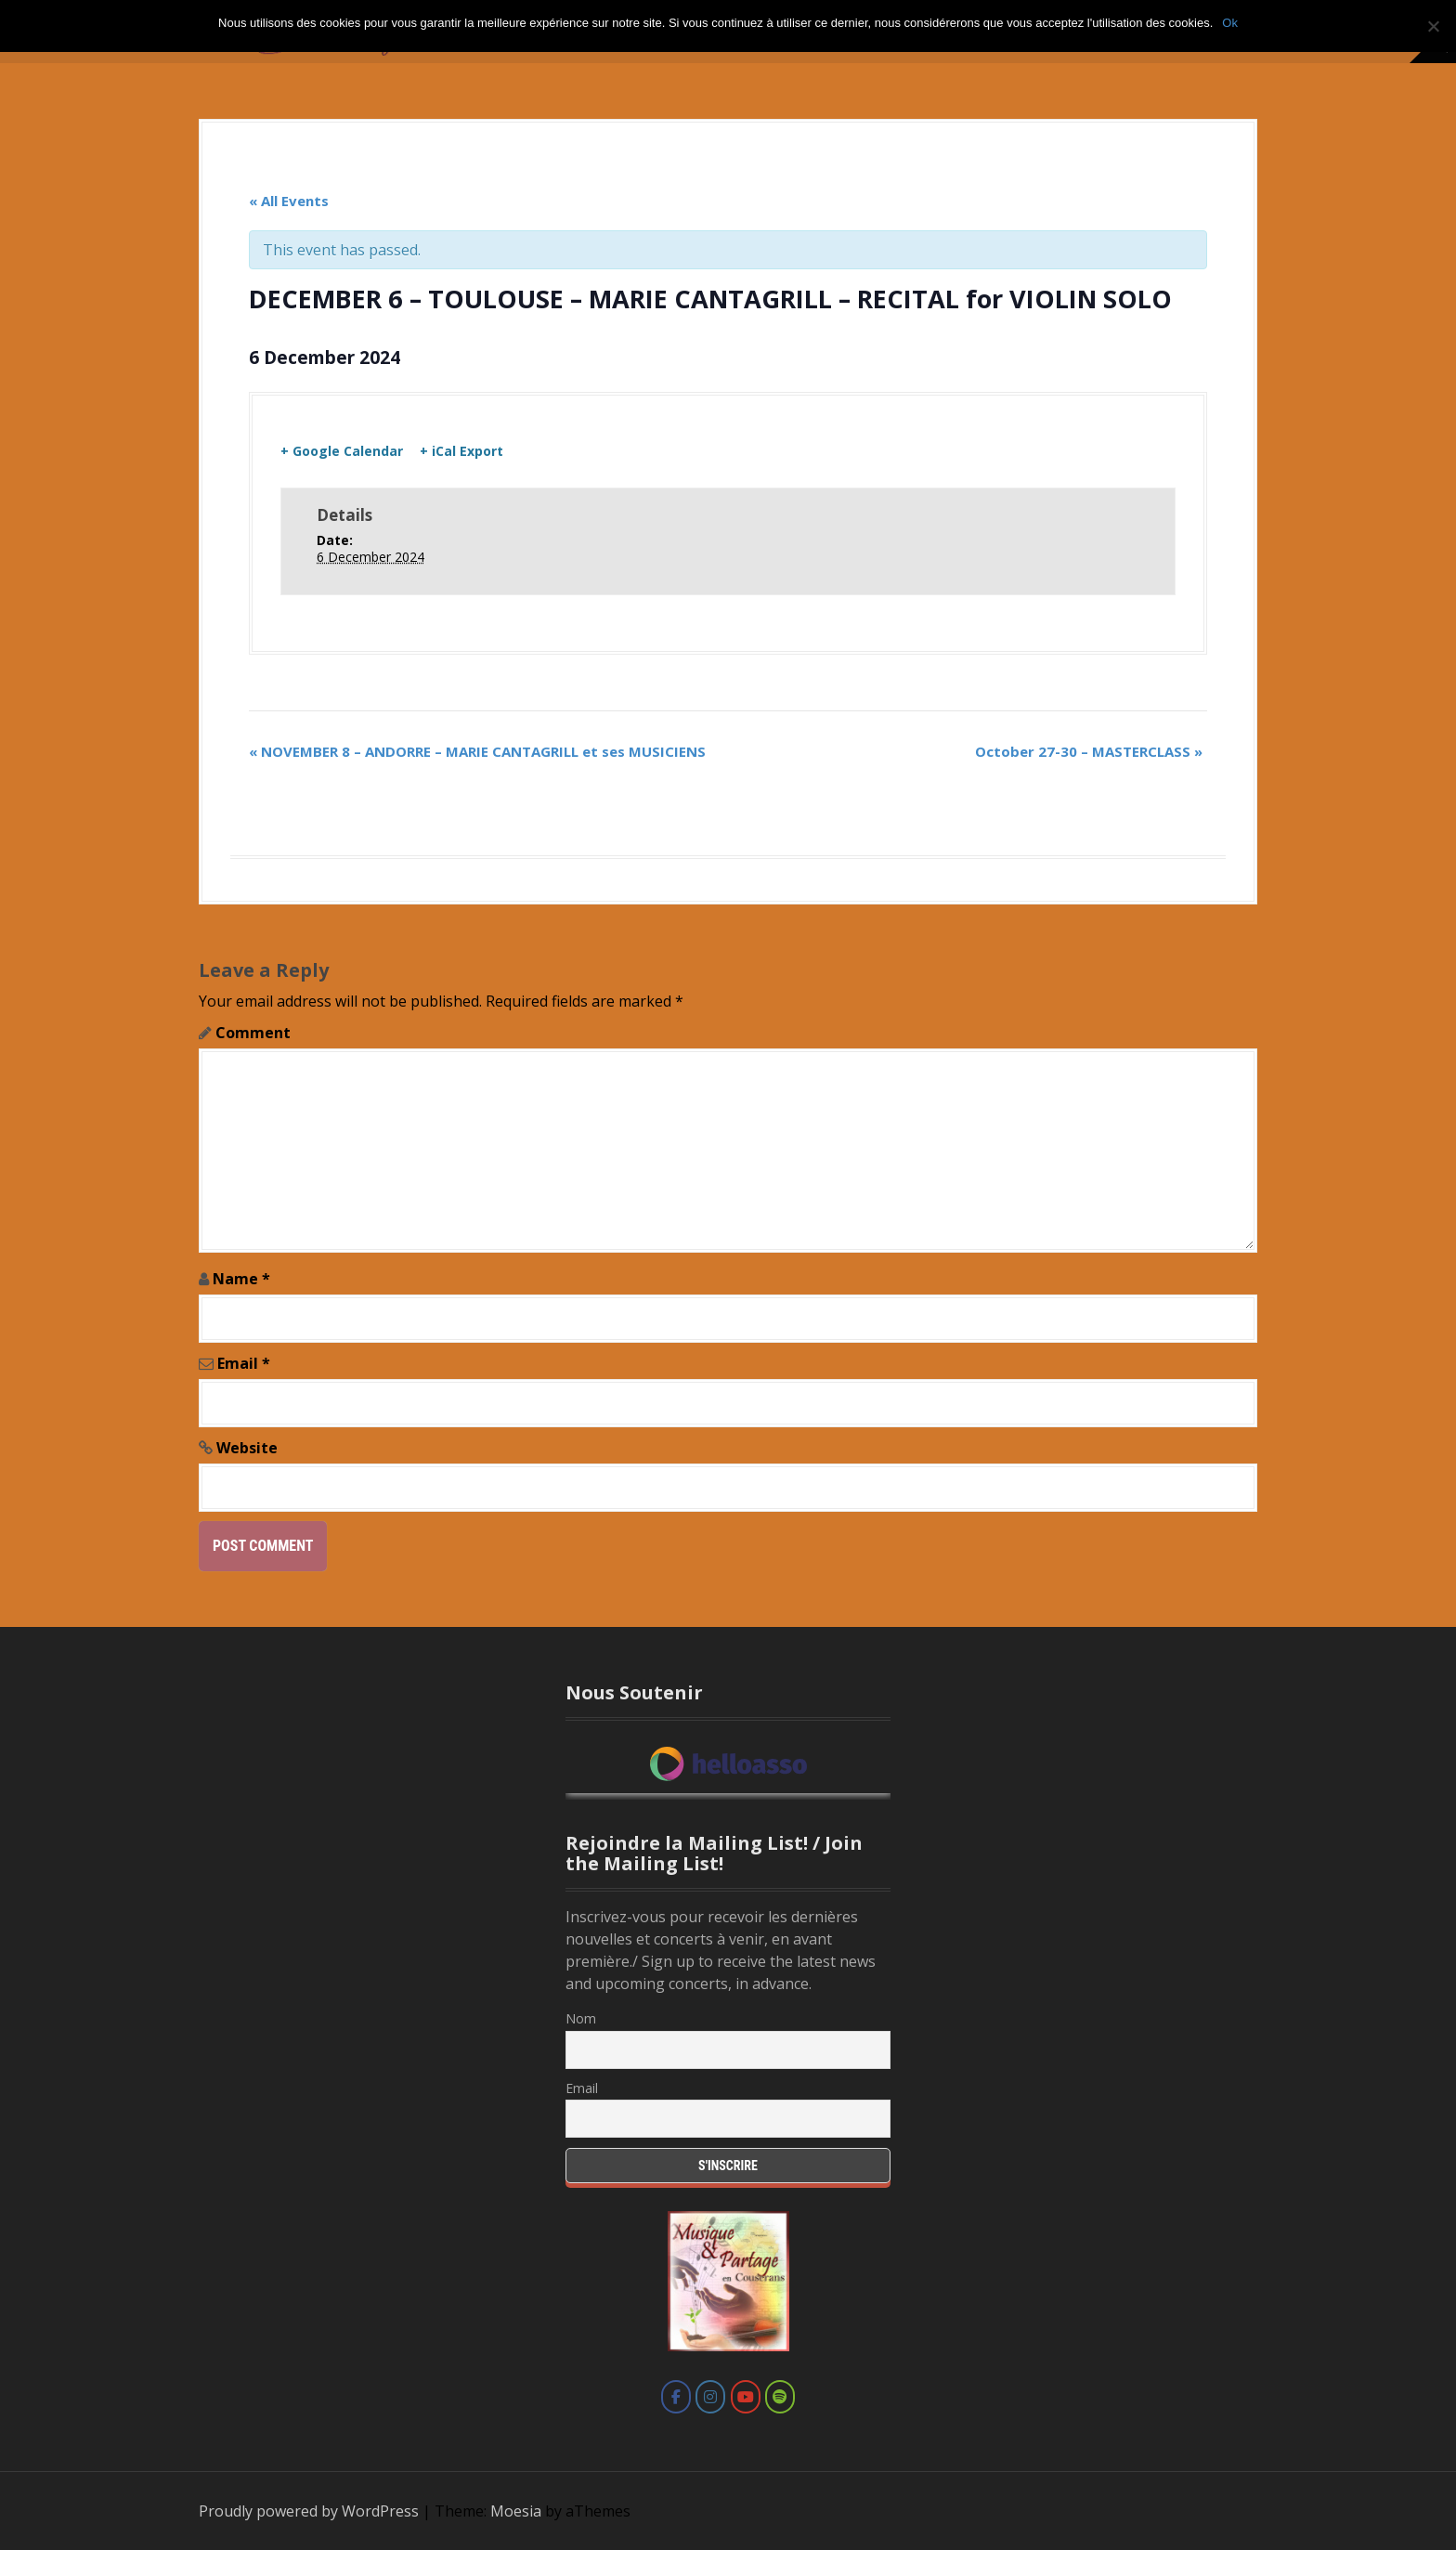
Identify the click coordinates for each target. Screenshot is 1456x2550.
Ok (1230, 23)
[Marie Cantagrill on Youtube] (745, 2396)
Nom (581, 2018)
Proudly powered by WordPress (309, 2511)
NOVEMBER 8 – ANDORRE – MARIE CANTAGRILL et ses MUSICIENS (477, 751)
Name (241, 1278)
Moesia (515, 2511)
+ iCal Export (461, 451)
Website (247, 1448)
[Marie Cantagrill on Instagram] (710, 2396)
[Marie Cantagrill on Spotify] (780, 2396)
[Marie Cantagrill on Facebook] (676, 2396)
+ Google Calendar (341, 451)
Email (243, 1363)
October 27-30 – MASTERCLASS (1088, 751)
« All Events (289, 200)
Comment (253, 1032)
